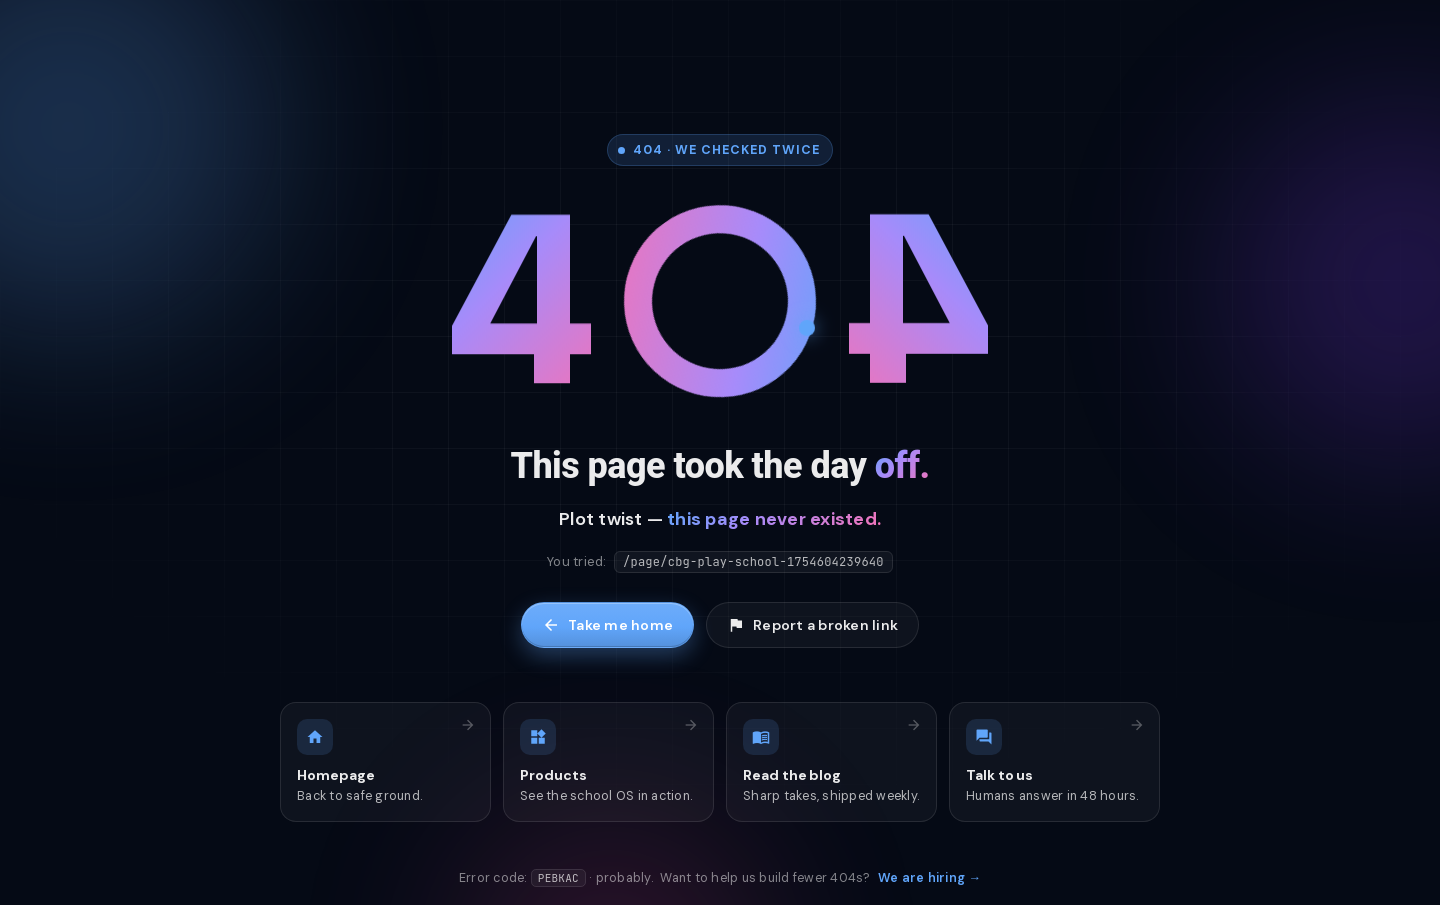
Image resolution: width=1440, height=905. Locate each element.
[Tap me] (720, 306)
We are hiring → (929, 878)
